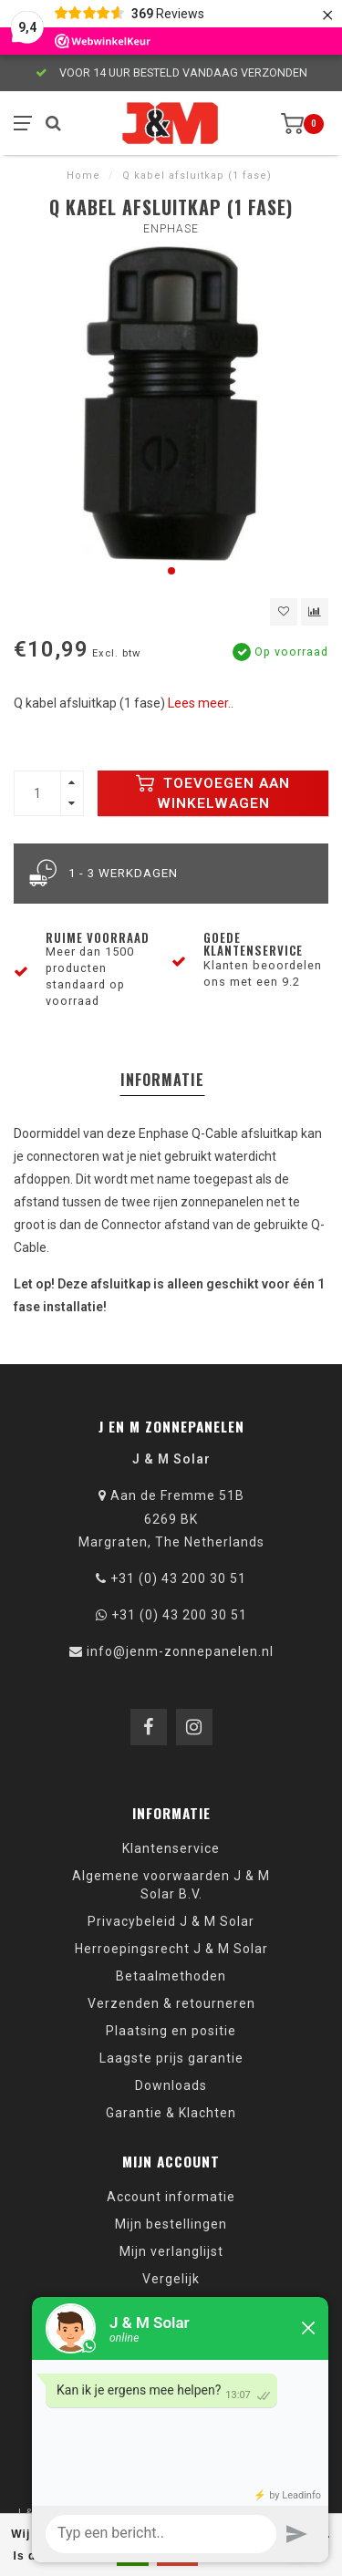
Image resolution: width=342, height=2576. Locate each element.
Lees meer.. (200, 703)
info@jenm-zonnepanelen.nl (180, 1651)
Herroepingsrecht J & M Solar (171, 1948)
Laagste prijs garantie (171, 2058)
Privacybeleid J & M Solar (171, 1921)
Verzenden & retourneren (171, 2003)
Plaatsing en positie (171, 2030)
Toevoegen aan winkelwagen (213, 793)
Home (83, 175)
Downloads (171, 2085)
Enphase (171, 228)
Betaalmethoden (171, 1976)
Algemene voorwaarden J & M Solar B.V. (171, 1884)
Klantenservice (171, 1848)
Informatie (162, 1080)
